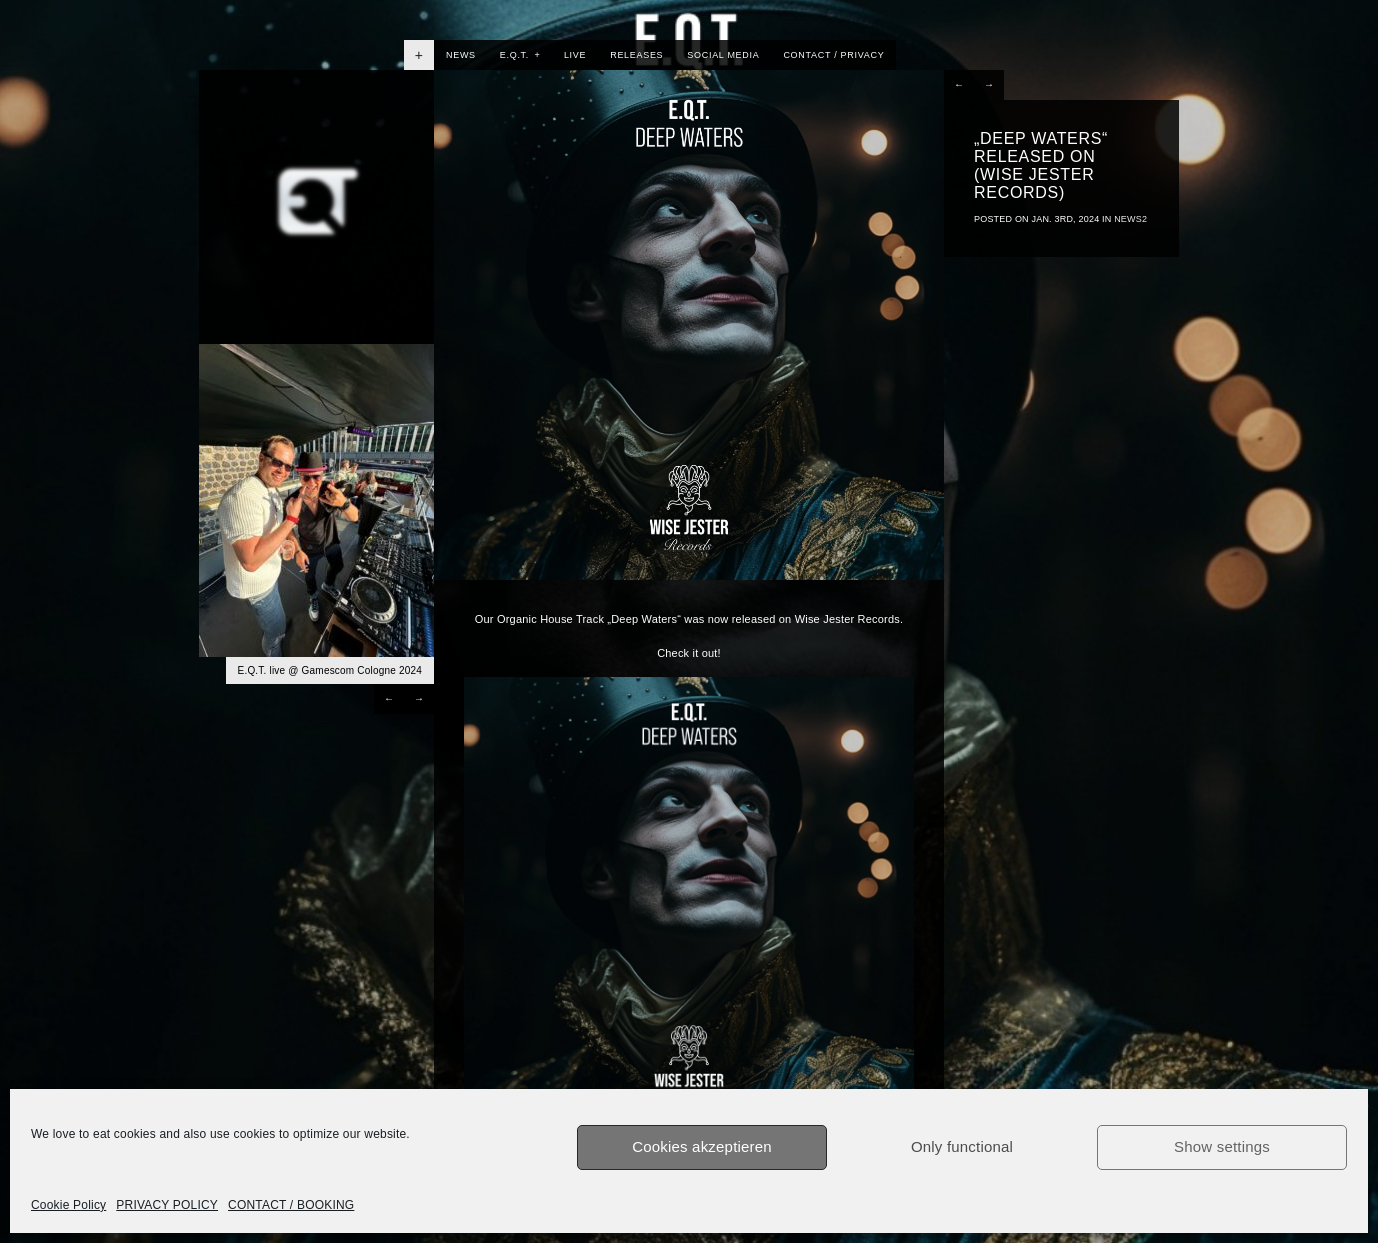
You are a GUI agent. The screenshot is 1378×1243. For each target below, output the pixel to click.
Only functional (962, 1146)
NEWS (461, 55)
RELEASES (636, 55)
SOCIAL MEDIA (723, 55)
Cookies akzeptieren (702, 1146)
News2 (1130, 219)
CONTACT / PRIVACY (833, 55)
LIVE (575, 55)
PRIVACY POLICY (167, 1205)
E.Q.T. (520, 55)
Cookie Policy (68, 1205)
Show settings (1222, 1146)
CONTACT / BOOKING (291, 1205)
